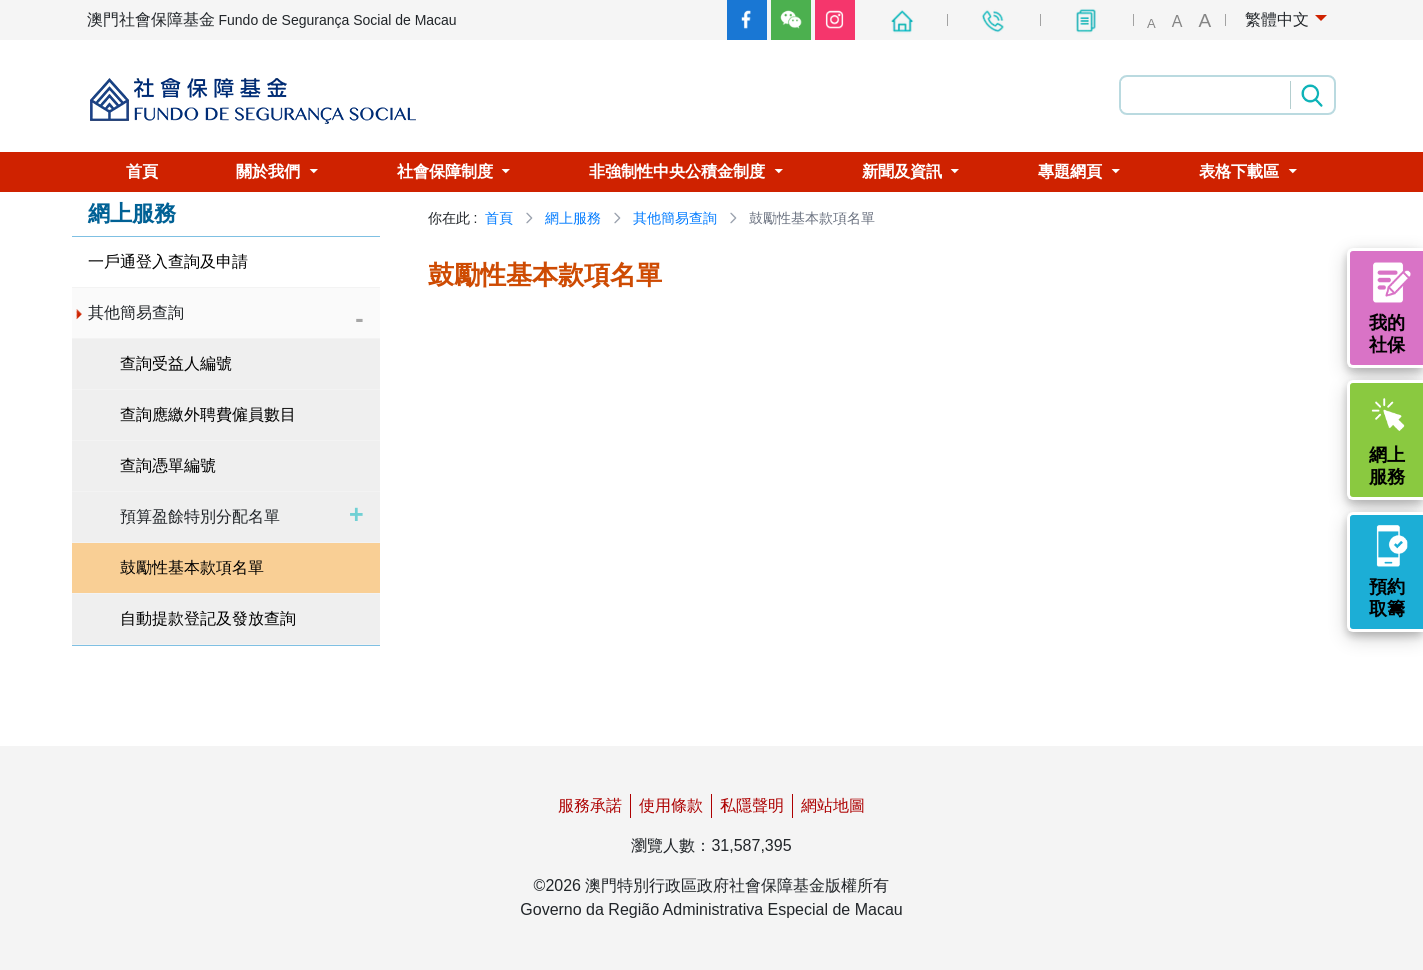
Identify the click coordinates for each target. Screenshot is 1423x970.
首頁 (499, 218)
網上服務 (573, 218)
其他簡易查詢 (675, 218)
